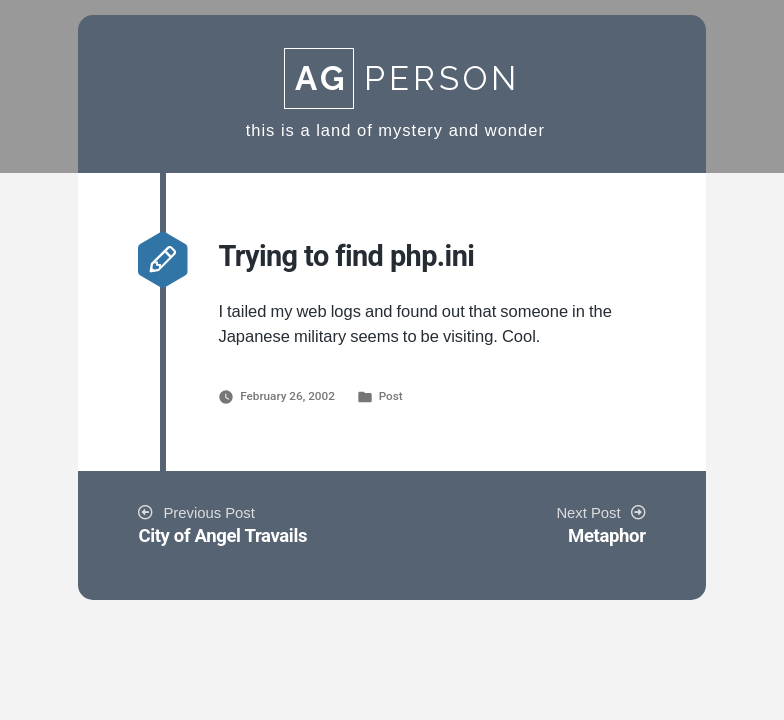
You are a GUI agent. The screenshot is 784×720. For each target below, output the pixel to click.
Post (391, 396)
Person (402, 78)
